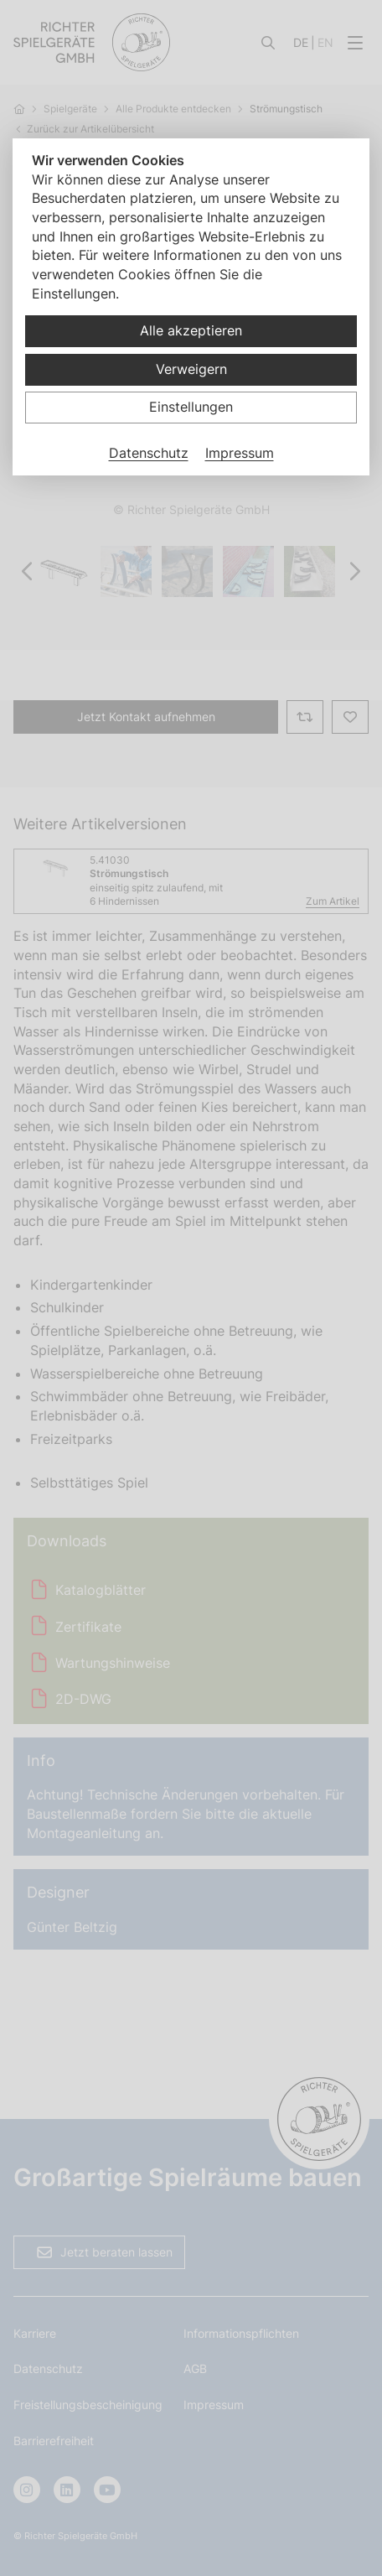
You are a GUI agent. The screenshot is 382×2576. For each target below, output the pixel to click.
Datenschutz (148, 452)
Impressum (239, 452)
